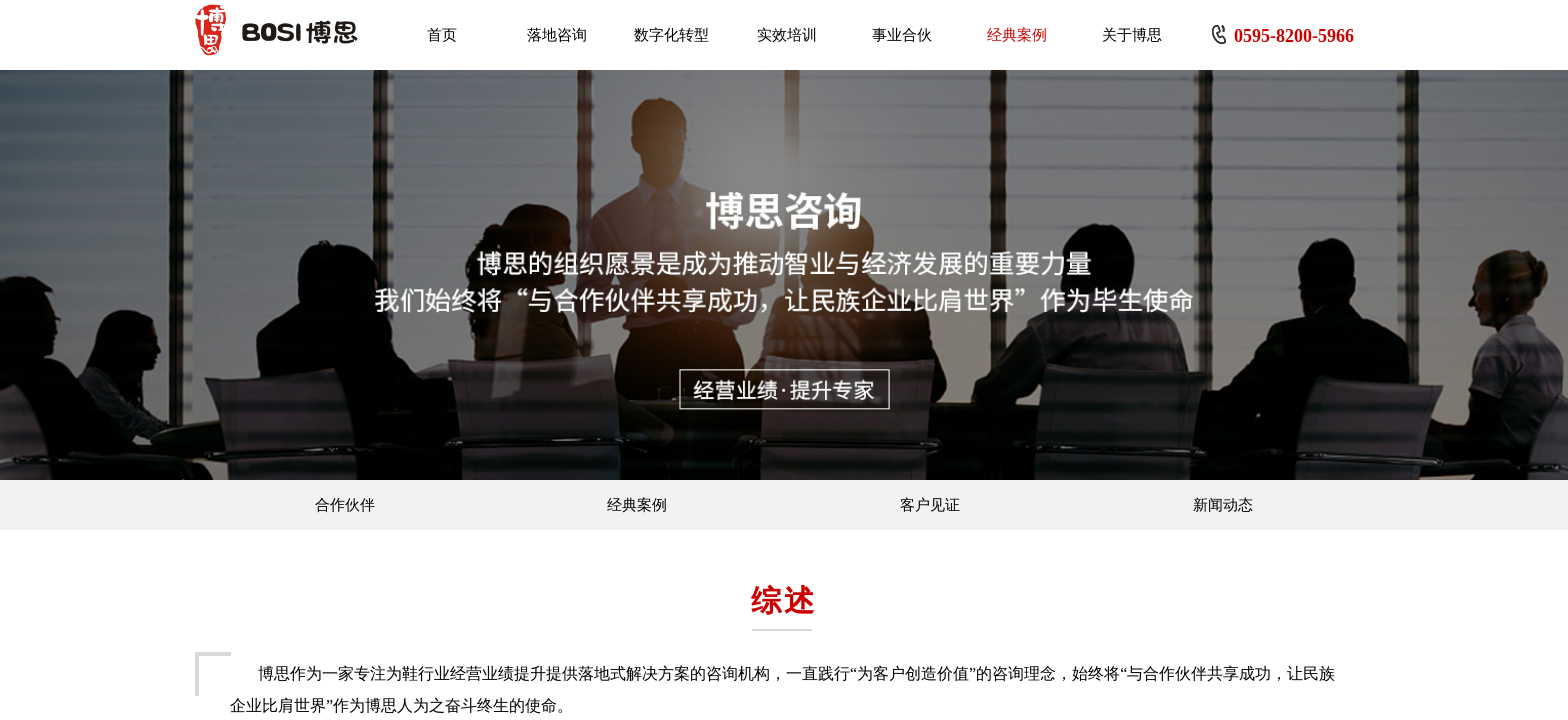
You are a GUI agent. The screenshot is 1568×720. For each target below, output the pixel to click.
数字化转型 (671, 35)
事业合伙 (902, 35)
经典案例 (1017, 35)
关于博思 (1132, 35)
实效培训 (787, 35)
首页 (442, 35)
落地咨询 (557, 35)
